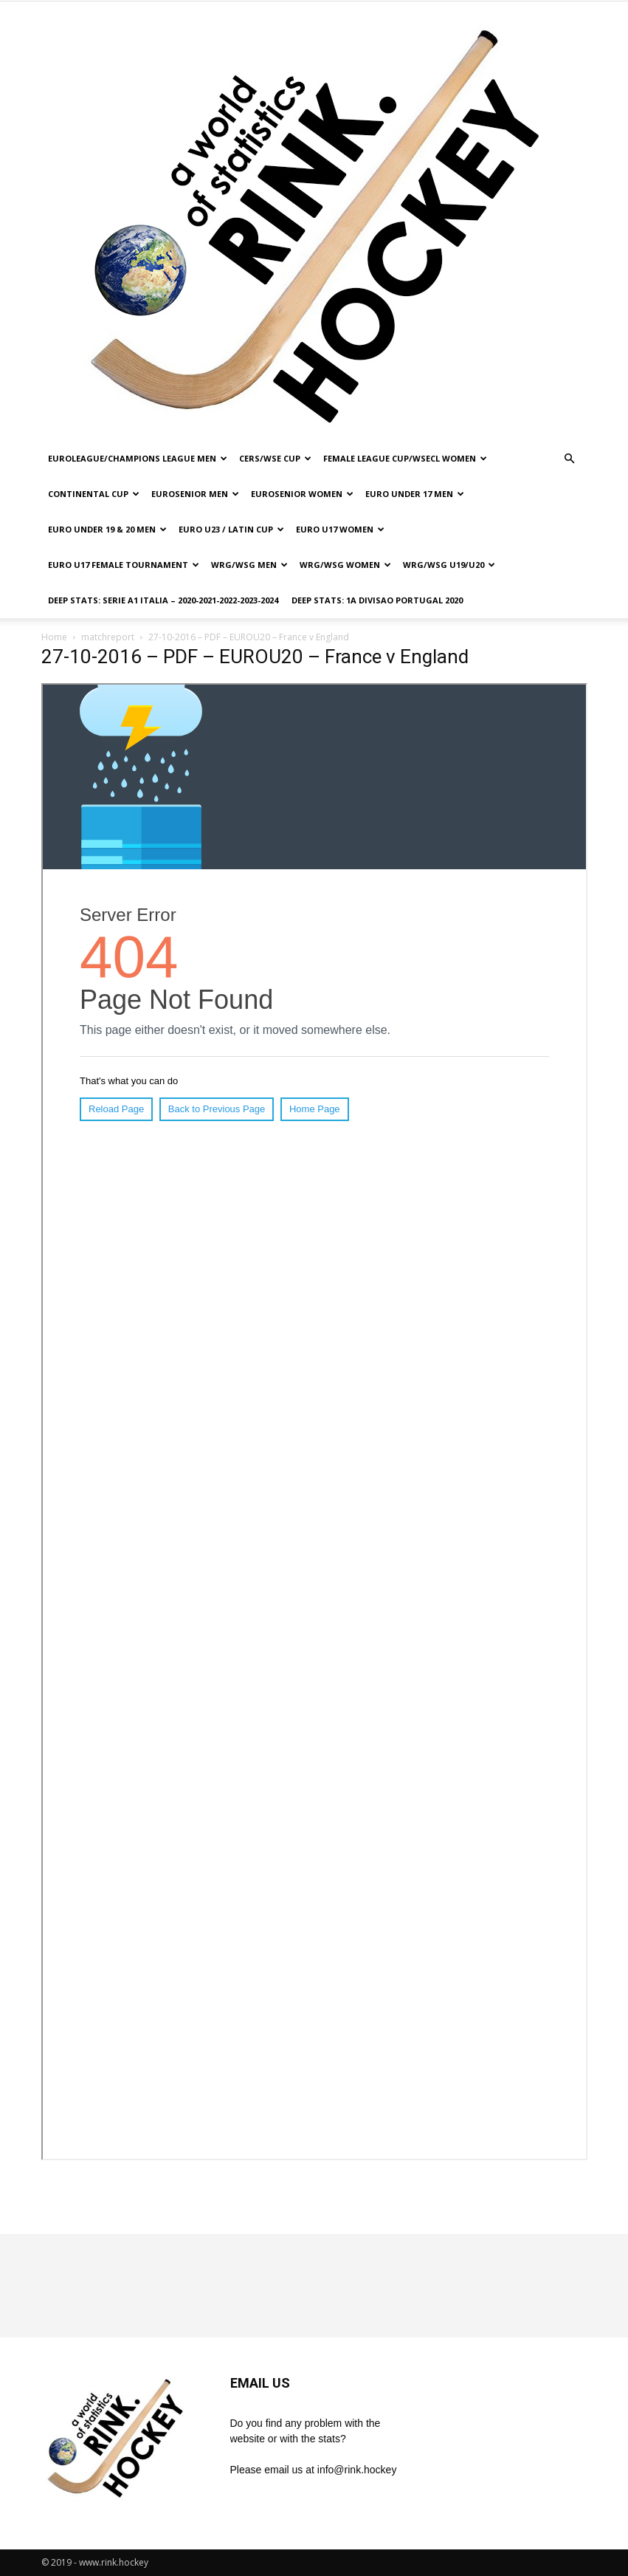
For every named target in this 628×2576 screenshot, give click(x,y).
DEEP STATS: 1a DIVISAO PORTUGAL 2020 (377, 600)
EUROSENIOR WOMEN (302, 493)
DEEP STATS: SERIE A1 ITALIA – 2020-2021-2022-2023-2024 (163, 600)
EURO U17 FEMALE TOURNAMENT (123, 564)
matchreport (107, 637)
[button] (569, 459)
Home (54, 637)
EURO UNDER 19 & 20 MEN (107, 529)
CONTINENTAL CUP (93, 493)
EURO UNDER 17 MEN (414, 493)
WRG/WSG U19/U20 (449, 564)
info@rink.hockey (357, 2470)
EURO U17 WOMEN (340, 529)
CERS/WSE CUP (275, 458)
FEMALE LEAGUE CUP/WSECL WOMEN (405, 458)
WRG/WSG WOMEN (345, 564)
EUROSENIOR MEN (195, 493)
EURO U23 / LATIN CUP (231, 529)
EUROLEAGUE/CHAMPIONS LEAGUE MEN (137, 458)
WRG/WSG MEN (249, 564)
